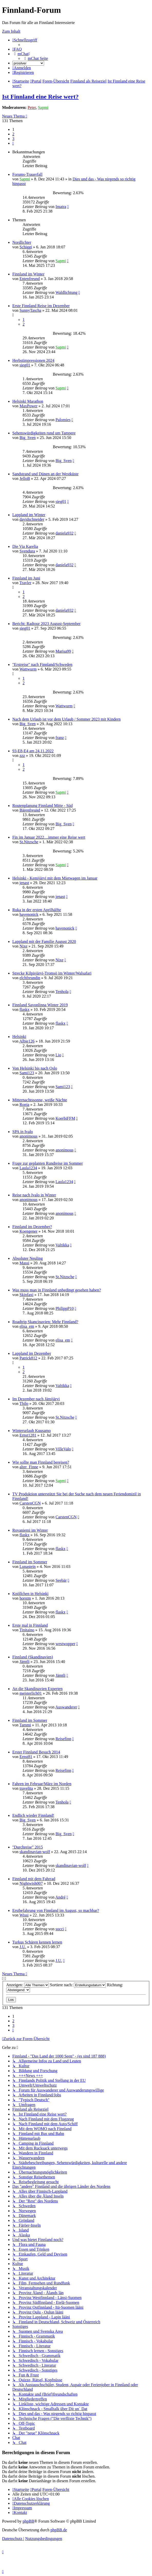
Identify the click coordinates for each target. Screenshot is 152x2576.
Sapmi (43, 107)
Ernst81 (25, 1756)
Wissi (24, 1915)
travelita (26, 1788)
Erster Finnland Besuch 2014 (36, 1752)
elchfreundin (29, 978)
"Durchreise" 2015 (27, 1847)
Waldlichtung (66, 292)
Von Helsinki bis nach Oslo (34, 1068)
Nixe (23, 946)
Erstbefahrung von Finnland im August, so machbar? (55, 1910)
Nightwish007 (31, 1883)
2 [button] (13, 134)
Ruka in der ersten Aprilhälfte (36, 910)
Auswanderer (66, 1707)
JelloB (24, 478)
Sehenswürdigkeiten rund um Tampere (44, 433)
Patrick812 (28, 1358)
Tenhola (61, 991)
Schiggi (25, 247)
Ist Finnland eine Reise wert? (40, 96)
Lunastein (27, 1566)
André (60, 1897)
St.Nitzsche (28, 842)
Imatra (60, 206)
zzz (22, 755)
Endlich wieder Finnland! (33, 1815)
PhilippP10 (64, 1308)
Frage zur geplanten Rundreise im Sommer (47, 1163)
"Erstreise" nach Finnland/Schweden (42, 664)
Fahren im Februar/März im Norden (41, 1784)
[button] (13, 143)
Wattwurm (28, 669)
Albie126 (27, 1041)
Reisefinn (63, 1739)
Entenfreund (29, 278)
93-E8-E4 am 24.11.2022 (33, 751)
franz (59, 737)
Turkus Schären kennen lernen (37, 1942)
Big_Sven (27, 437)
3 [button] (13, 138)
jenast (24, 883)
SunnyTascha (30, 310)
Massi (24, 1263)
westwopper (65, 1644)
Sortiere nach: (78, 1985)
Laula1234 (28, 1168)
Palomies (62, 420)
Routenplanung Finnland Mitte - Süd (42, 805)
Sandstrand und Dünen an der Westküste (45, 474)
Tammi (25, 1725)
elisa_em (26, 1326)
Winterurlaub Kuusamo (31, 1430)
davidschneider (31, 519)
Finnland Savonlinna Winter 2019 (40, 1005)
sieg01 (24, 365)
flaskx (24, 1009)
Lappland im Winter (28, 515)
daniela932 (64, 533)
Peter (32, 107)
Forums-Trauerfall (27, 174)
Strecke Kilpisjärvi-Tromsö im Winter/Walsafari (52, 973)
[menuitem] (17, 49)
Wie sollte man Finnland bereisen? (40, 1462)
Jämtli (24, 1661)
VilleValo (63, 1449)
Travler (25, 583)
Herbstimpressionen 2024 (33, 360)
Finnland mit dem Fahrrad (33, 1879)
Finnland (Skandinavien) (32, 1657)
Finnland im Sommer (29, 1562)
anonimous (28, 1136)
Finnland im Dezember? (32, 1227)
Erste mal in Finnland (30, 1625)
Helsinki (19, 1036)
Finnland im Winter (28, 274)
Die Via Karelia (25, 546)
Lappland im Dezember (31, 1353)
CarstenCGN (30, 1503)
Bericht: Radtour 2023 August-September (46, 623)
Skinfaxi (26, 1294)
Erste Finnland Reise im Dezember (41, 306)
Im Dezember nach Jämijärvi (36, 1399)
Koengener (28, 1231)
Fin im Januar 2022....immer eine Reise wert (48, 837)
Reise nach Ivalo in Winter (34, 1195)
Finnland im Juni (26, 578)
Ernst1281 (27, 1435)
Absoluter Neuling (27, 1258)
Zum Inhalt (11, 31)
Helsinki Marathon (27, 401)
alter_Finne (28, 1467)
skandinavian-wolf (34, 1852)
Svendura (27, 551)
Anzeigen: (27, 1985)
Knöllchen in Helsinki (30, 1593)
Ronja (24, 1104)
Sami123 (26, 1073)
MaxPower (28, 406)
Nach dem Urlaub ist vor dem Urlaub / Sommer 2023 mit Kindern (66, 719)
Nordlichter (21, 242)
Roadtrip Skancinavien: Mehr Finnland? (45, 1322)
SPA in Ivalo (22, 1131)
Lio (58, 1055)
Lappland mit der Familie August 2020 (44, 941)
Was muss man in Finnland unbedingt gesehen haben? (56, 1290)
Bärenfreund (29, 810)
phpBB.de (58, 2530)
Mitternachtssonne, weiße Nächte (39, 1100)
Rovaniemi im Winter (30, 1530)
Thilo (23, 1403)
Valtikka (62, 1245)
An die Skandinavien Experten (37, 1688)
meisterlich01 (30, 1693)
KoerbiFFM (65, 1118)
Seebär (61, 1580)
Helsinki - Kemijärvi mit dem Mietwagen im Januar (54, 878)
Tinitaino (26, 1630)
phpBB (28, 2521)
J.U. (22, 1947)
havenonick (28, 914)
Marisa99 (63, 651)
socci (59, 1929)
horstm (25, 1598)
